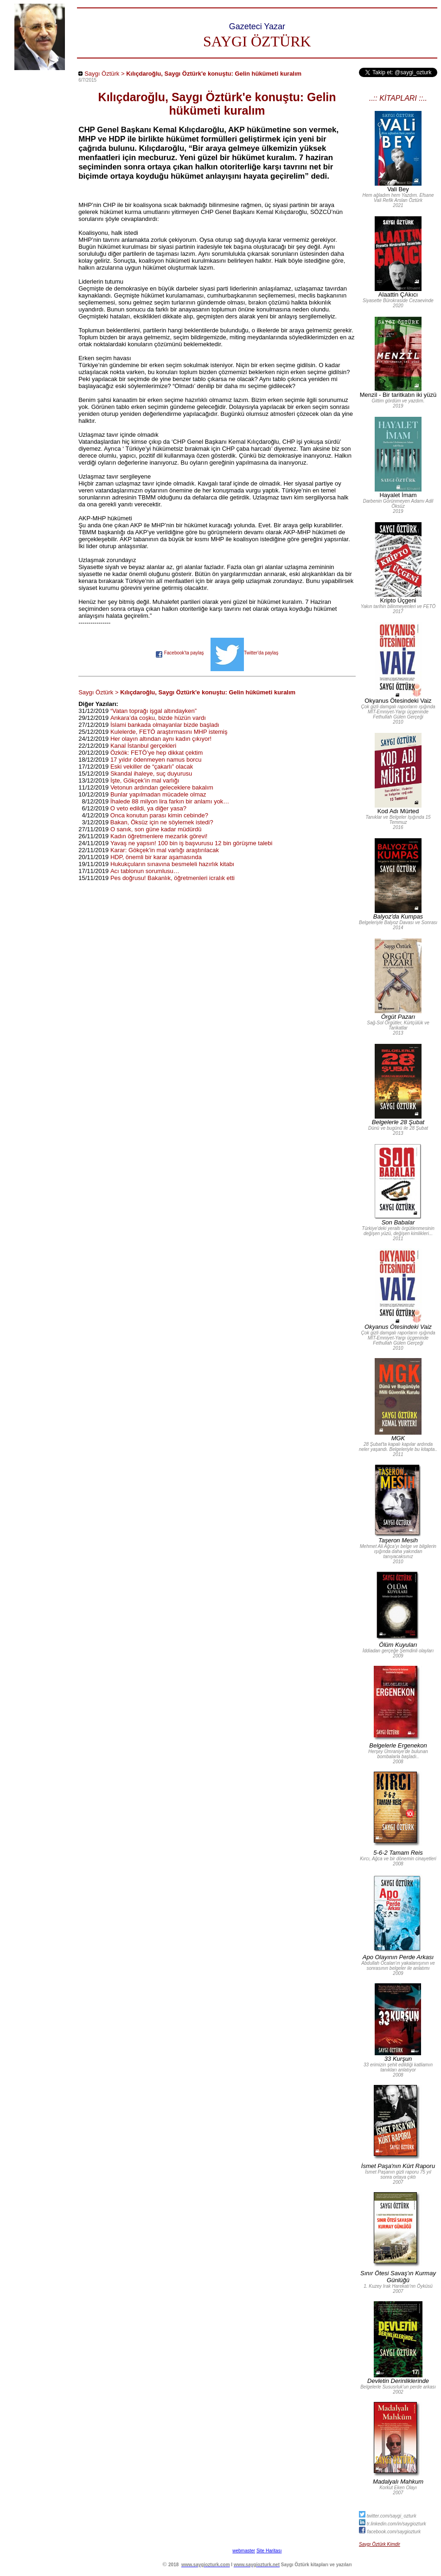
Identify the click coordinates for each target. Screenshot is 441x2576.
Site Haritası (268, 2550)
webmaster (243, 2550)
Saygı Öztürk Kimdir (379, 2544)
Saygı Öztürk (101, 73)
